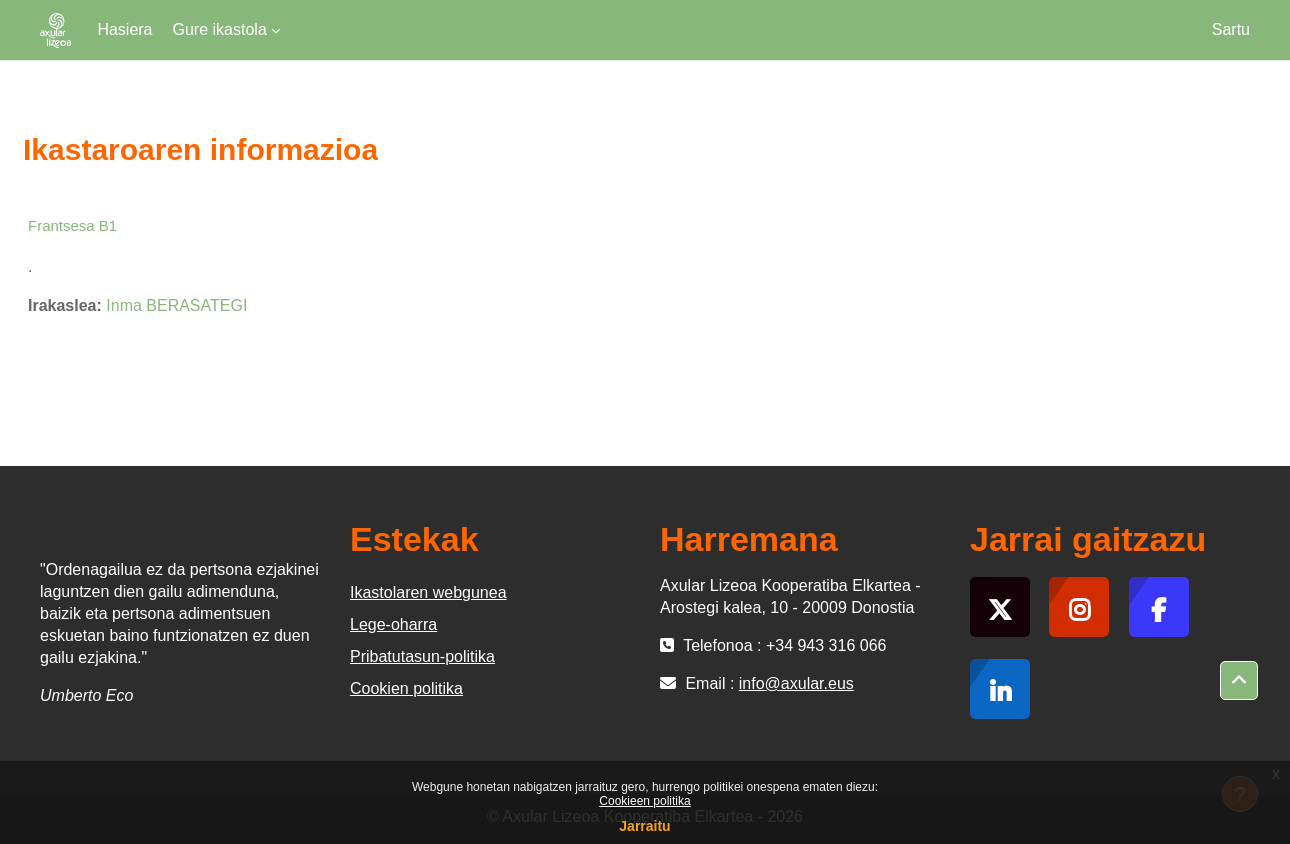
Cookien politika (406, 688)
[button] (1239, 681)
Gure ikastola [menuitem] (220, 29)
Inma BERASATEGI (176, 305)
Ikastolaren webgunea (428, 592)
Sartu (1231, 29)
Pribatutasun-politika (422, 656)
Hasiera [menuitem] (124, 29)
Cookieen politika (644, 801)
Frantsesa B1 (72, 225)
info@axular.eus (796, 683)
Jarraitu (644, 826)
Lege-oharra (393, 624)
